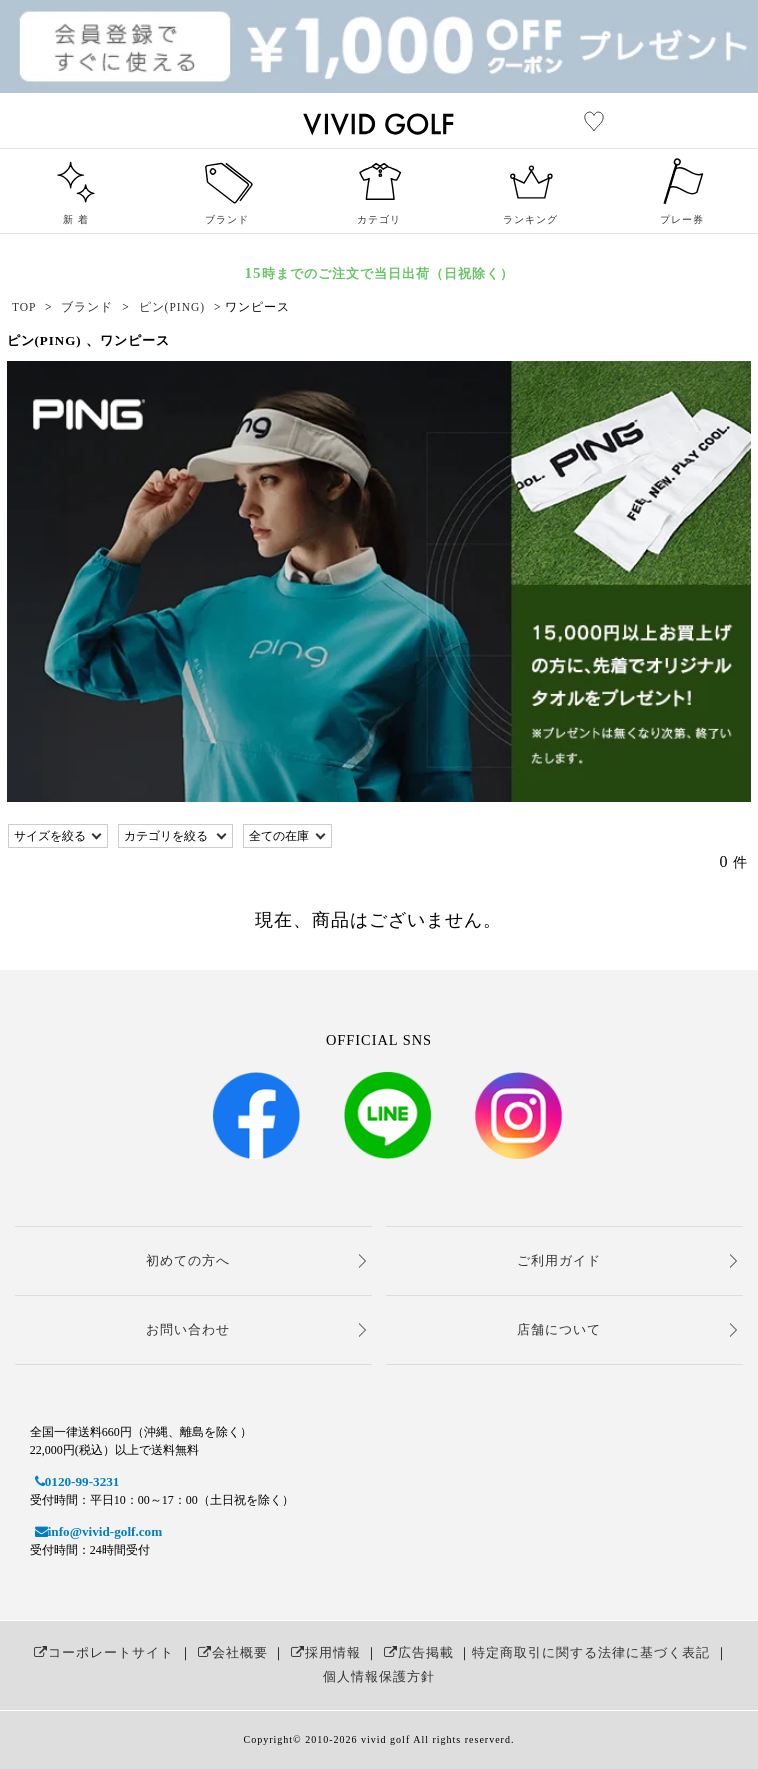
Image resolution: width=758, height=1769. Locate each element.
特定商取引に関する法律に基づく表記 (591, 1652)
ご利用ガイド (559, 1260)
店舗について (559, 1329)
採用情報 (323, 1652)
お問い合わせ (188, 1329)
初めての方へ (188, 1260)
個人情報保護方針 (379, 1676)
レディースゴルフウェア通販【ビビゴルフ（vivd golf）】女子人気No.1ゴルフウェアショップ (487, 120)
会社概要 (230, 1652)
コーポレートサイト (101, 1652)
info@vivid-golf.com (96, 1531)
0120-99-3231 (75, 1481)
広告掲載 (416, 1652)
